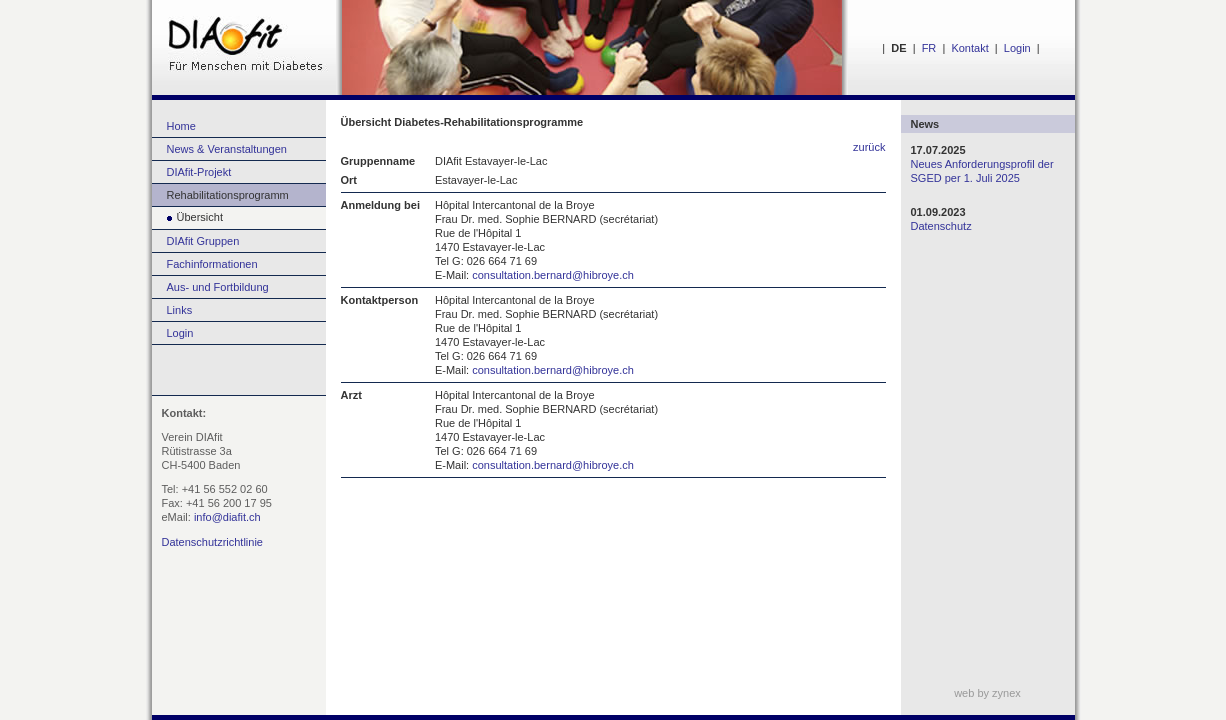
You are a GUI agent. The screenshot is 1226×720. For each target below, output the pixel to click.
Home (181, 126)
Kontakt (969, 48)
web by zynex (987, 693)
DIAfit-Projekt (199, 172)
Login (1017, 48)
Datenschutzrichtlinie (213, 542)
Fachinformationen (212, 264)
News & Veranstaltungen (227, 149)
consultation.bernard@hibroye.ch (553, 275)
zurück (869, 147)
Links (180, 310)
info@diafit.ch (227, 517)
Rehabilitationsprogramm (228, 195)
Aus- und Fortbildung (218, 287)
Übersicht (187, 217)
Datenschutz (941, 226)
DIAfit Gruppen (203, 241)
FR (929, 48)
